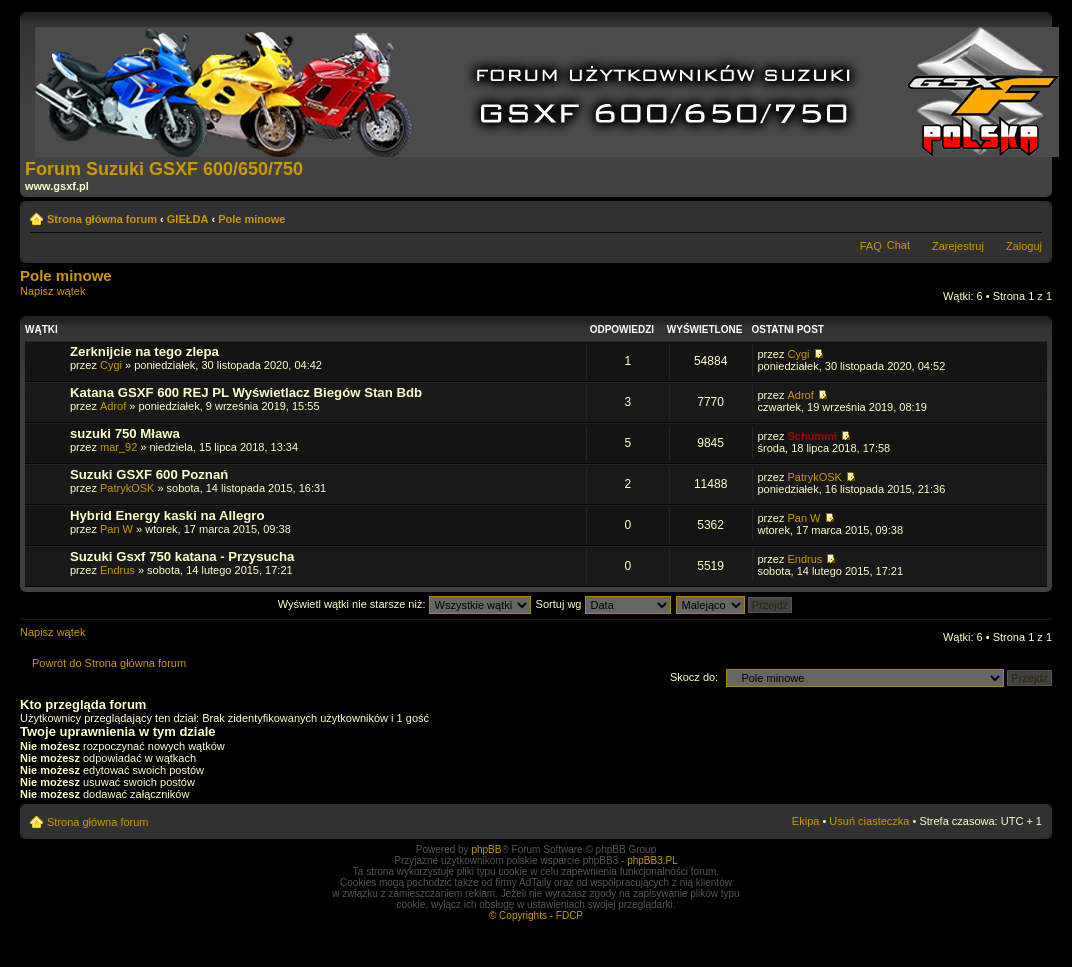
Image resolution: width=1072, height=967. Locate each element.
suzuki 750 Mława (125, 433)
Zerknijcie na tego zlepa (144, 351)
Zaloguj (1024, 246)
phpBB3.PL (652, 860)
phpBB (486, 849)
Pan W (116, 529)
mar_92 (118, 447)
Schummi (812, 436)
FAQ (871, 246)
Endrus (117, 570)
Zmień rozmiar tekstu (1027, 215)
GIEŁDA (188, 219)
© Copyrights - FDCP (536, 915)
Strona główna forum (102, 219)
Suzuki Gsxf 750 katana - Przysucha (182, 556)
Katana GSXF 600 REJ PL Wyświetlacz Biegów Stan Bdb (246, 392)
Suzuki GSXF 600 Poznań (149, 474)
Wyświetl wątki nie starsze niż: (404, 604)
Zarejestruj (958, 246)
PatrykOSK (127, 488)
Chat (898, 245)
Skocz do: (694, 677)
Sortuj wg (603, 604)
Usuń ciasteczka (869, 821)
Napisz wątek (68, 297)
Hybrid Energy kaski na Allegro (167, 515)
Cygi (111, 365)
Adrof (113, 406)
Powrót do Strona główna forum (109, 663)
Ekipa (806, 821)
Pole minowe (251, 219)
